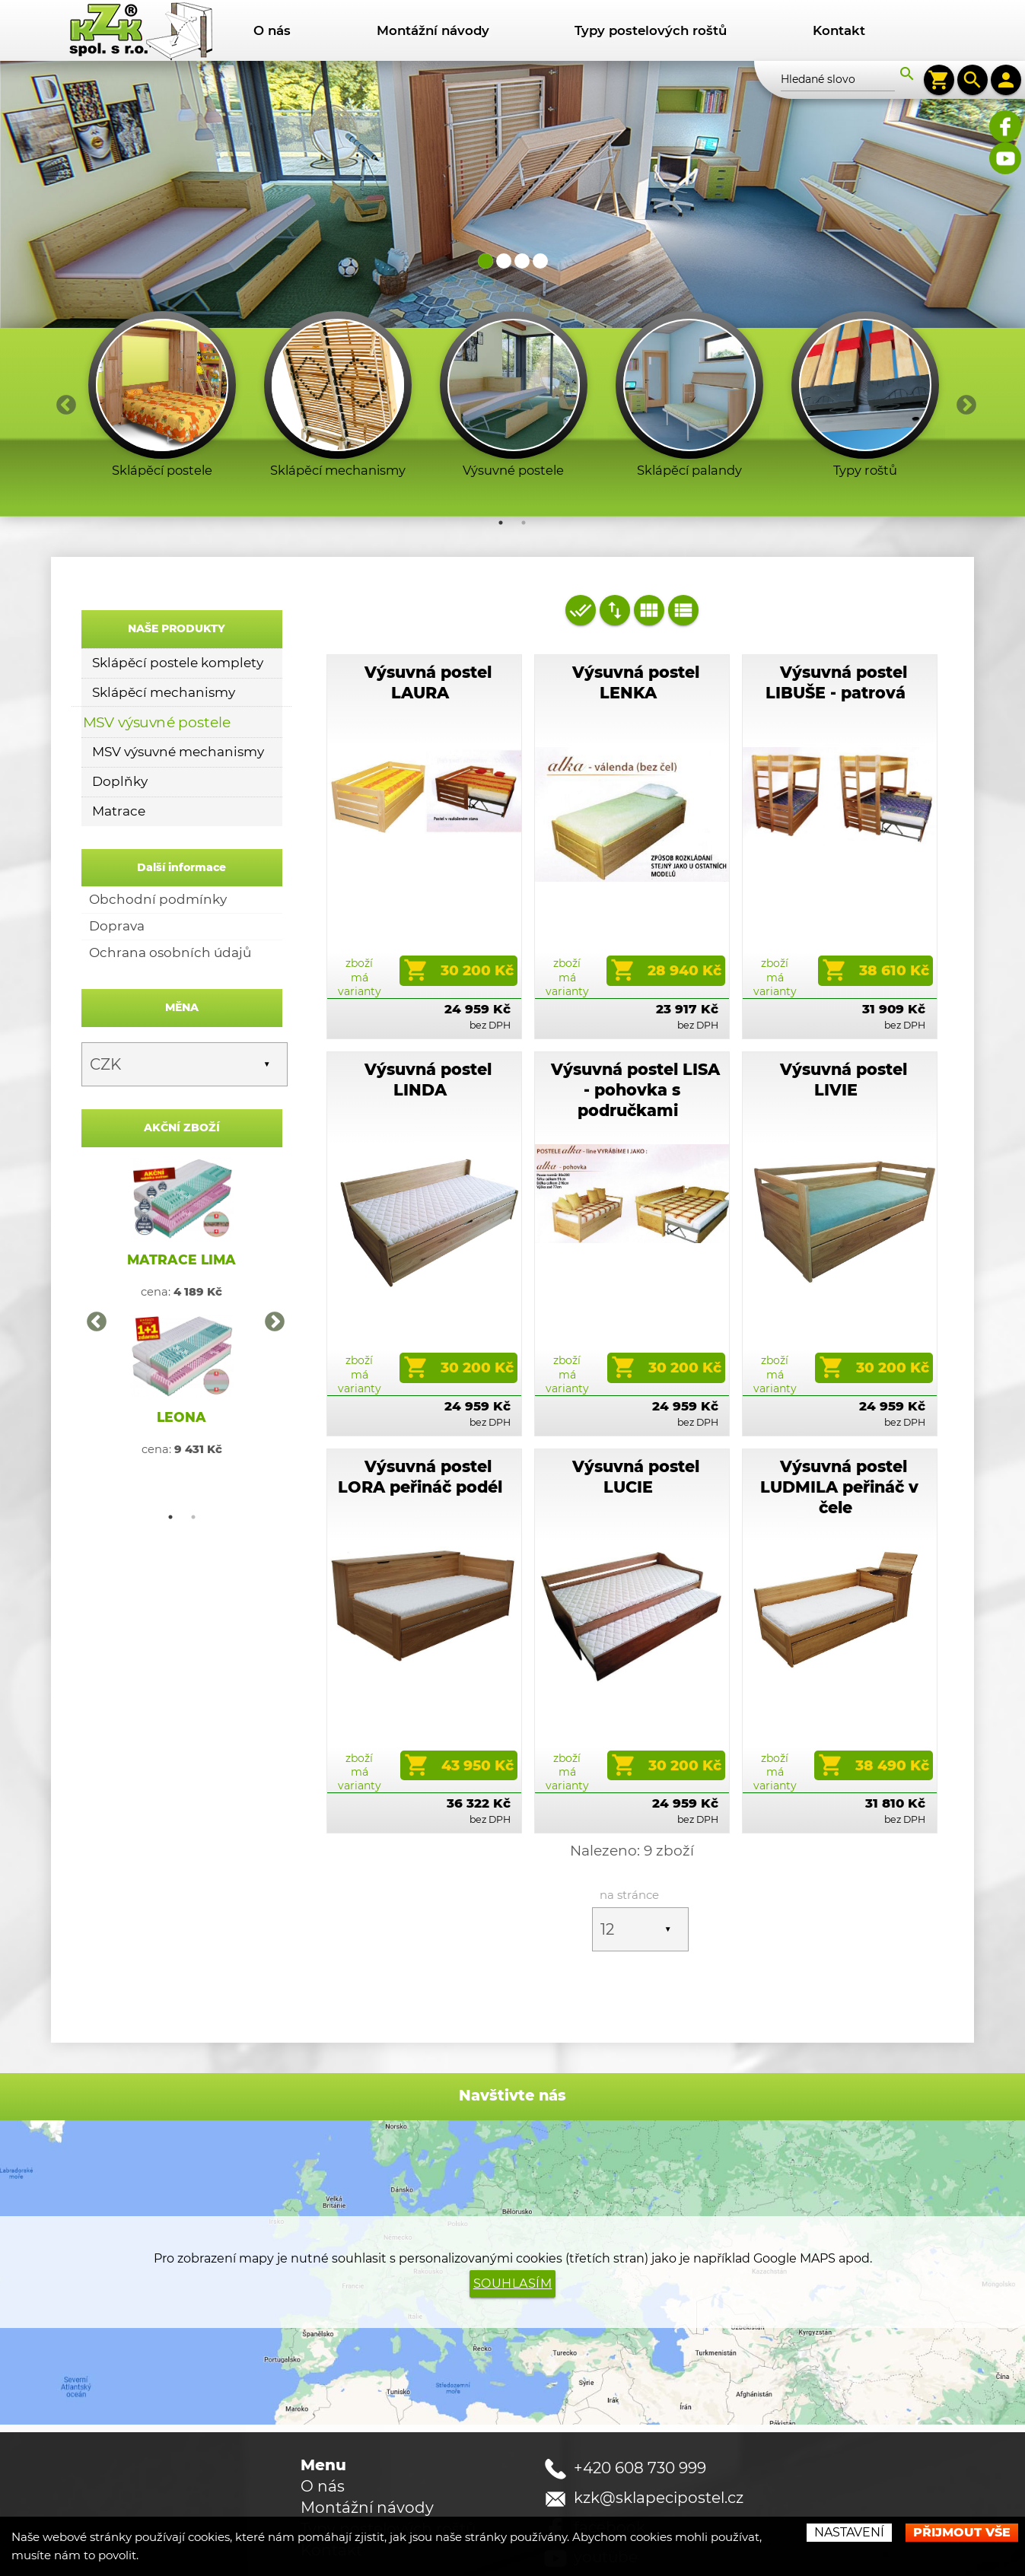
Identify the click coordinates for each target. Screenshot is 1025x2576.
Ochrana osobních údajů (170, 890)
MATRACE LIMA (181, 1198)
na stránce (629, 1833)
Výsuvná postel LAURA (428, 621)
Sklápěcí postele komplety (177, 601)
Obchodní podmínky (158, 837)
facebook (609, 2466)
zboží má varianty (359, 915)
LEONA (181, 1355)
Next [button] (962, 340)
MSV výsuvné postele (157, 660)
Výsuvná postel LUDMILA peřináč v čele (839, 1425)
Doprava (117, 864)
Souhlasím (512, 2222)
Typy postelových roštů (651, 30)
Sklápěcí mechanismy (163, 630)
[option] (162, 337)
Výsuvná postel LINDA (428, 1018)
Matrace (118, 749)
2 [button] (523, 461)
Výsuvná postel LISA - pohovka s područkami (635, 1028)
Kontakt (839, 30)
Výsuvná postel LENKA (635, 621)
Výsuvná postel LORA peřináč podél (420, 1415)
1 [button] (500, 461)
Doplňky (120, 719)
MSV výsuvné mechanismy (178, 690)
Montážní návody (433, 30)
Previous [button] (62, 340)
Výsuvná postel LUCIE (635, 1415)
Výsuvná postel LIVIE (843, 1018)
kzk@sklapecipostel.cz (658, 2436)
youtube (606, 2495)
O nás (272, 30)
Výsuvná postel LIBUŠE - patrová (836, 621)
